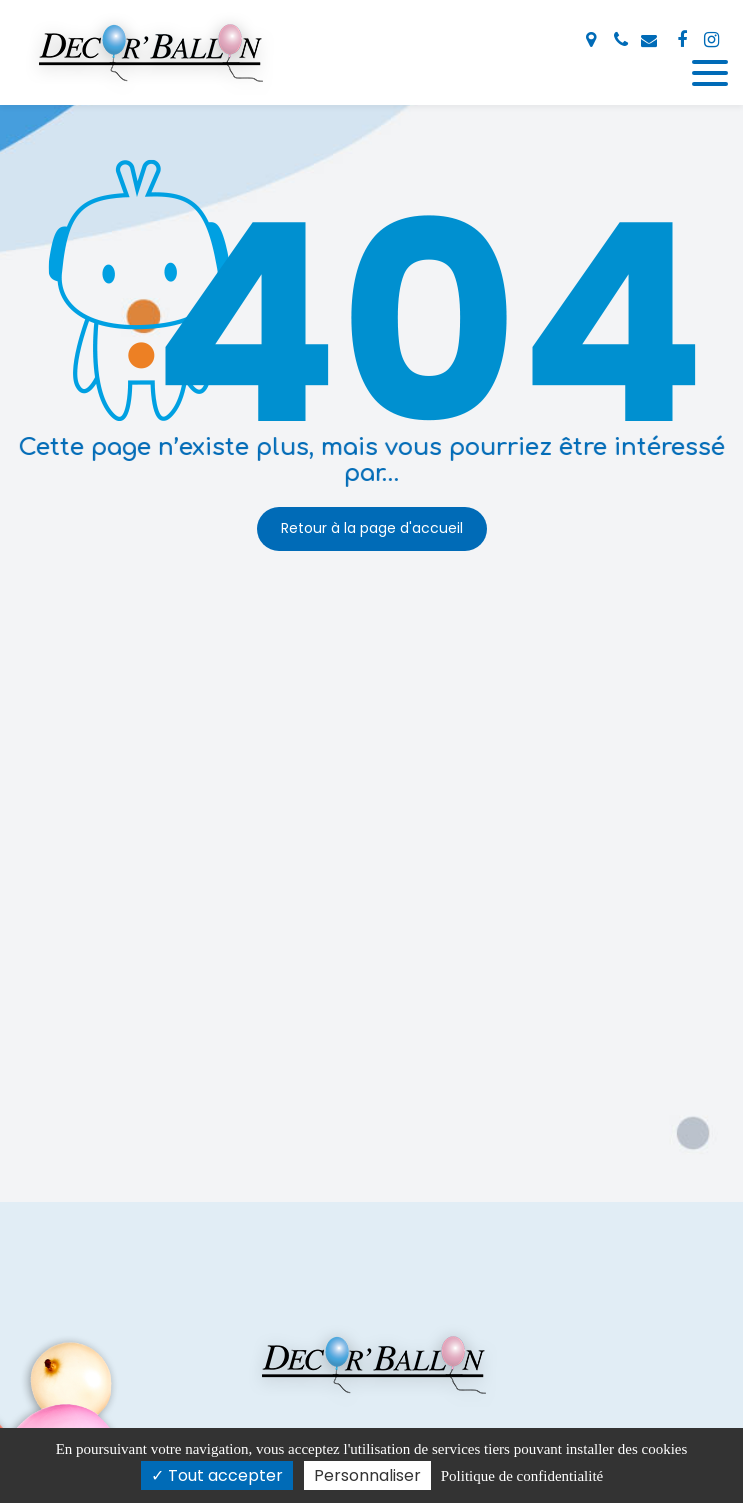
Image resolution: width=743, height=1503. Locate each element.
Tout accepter (217, 1475)
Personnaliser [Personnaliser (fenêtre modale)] (367, 1475)
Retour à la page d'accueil (372, 529)
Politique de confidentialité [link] (522, 1476)
